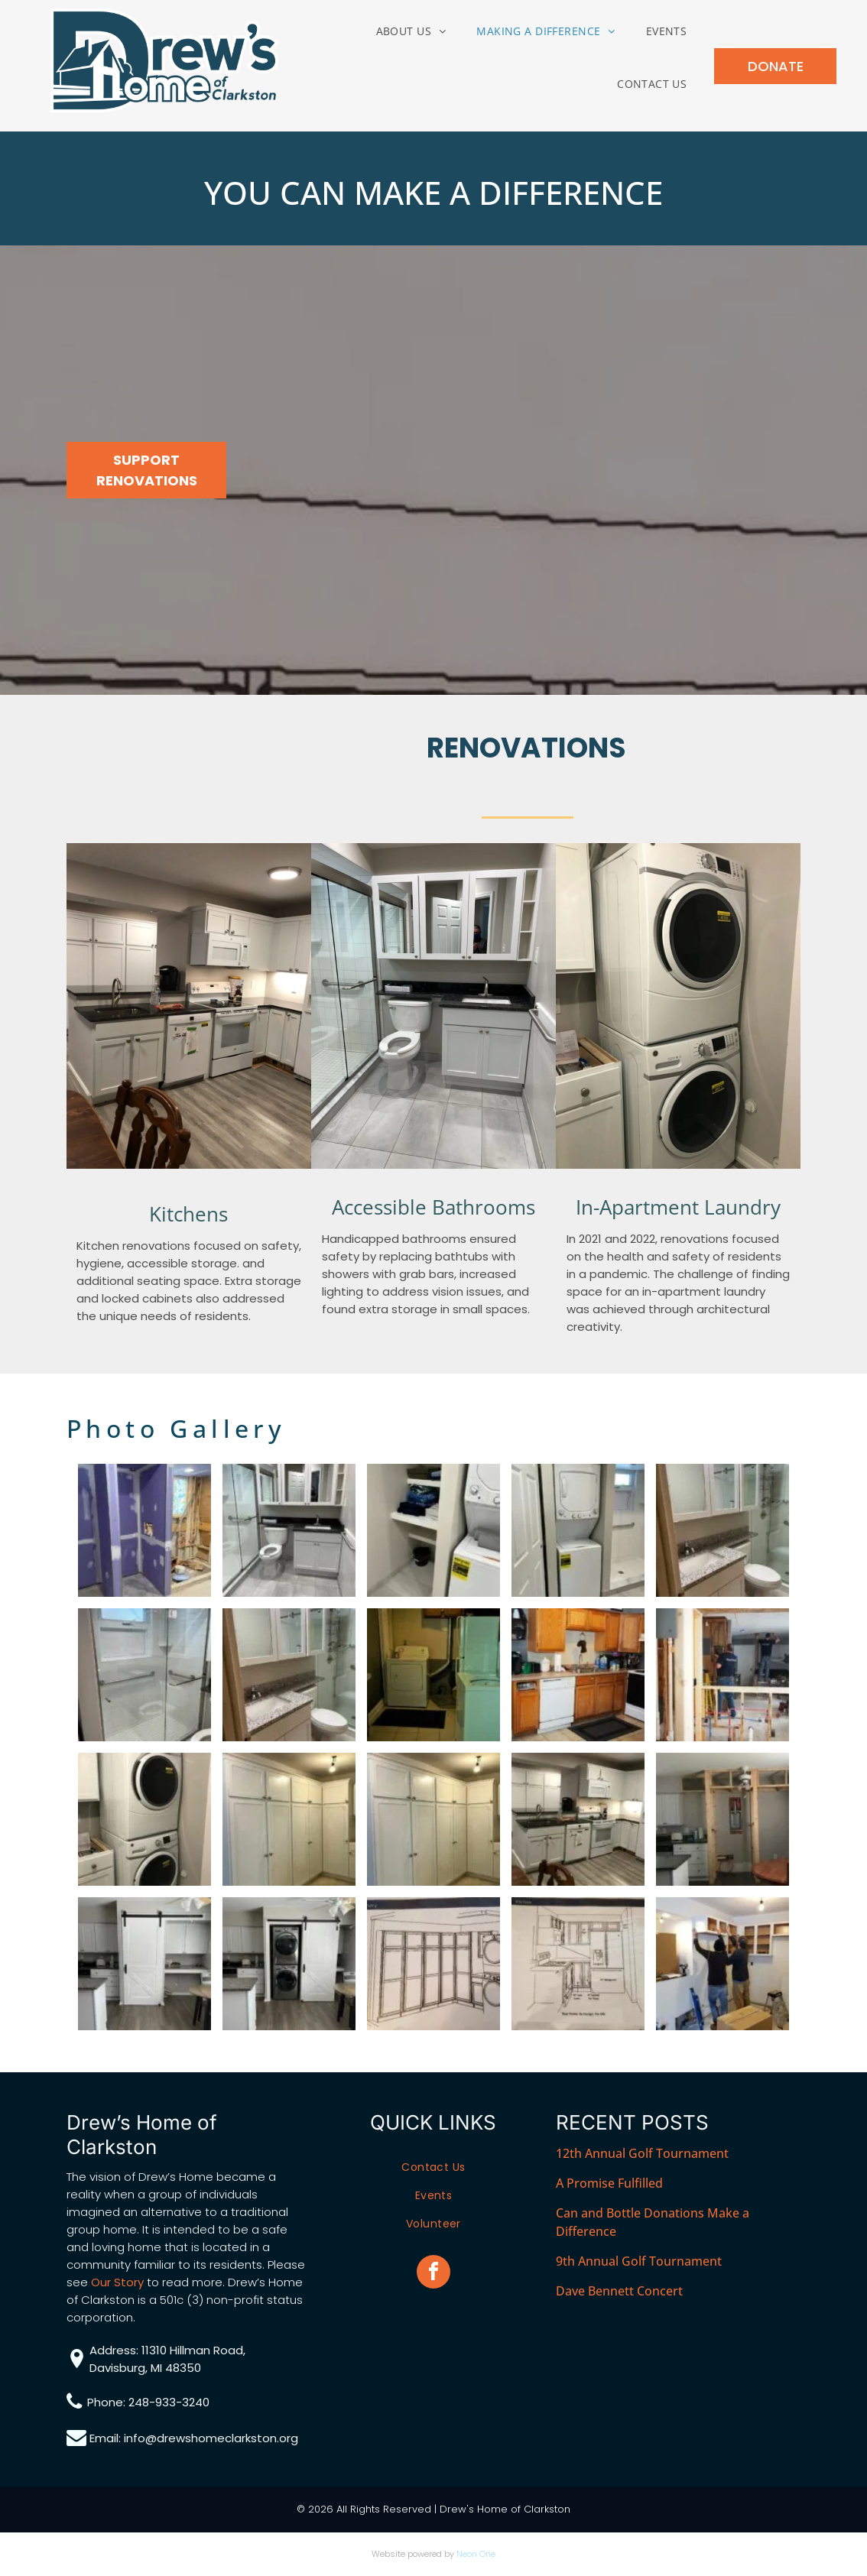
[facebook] (433, 2273)
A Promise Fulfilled (609, 2183)
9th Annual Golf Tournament (639, 2261)
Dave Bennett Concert (619, 2290)
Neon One (475, 2554)
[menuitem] (411, 31)
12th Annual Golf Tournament (642, 2153)
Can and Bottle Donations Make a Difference (652, 2222)
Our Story (117, 2282)
